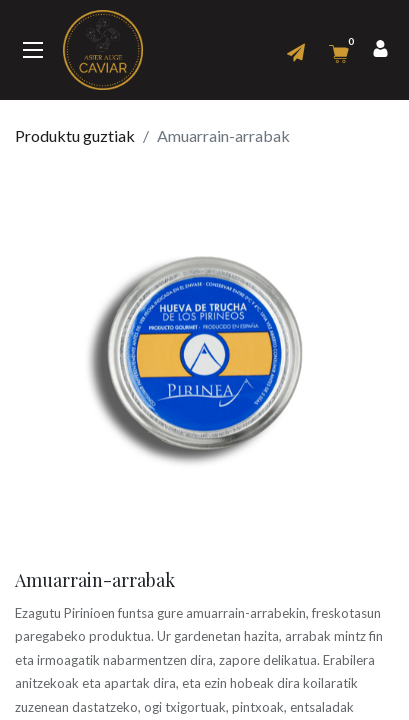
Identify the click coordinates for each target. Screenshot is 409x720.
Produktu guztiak (75, 135)
